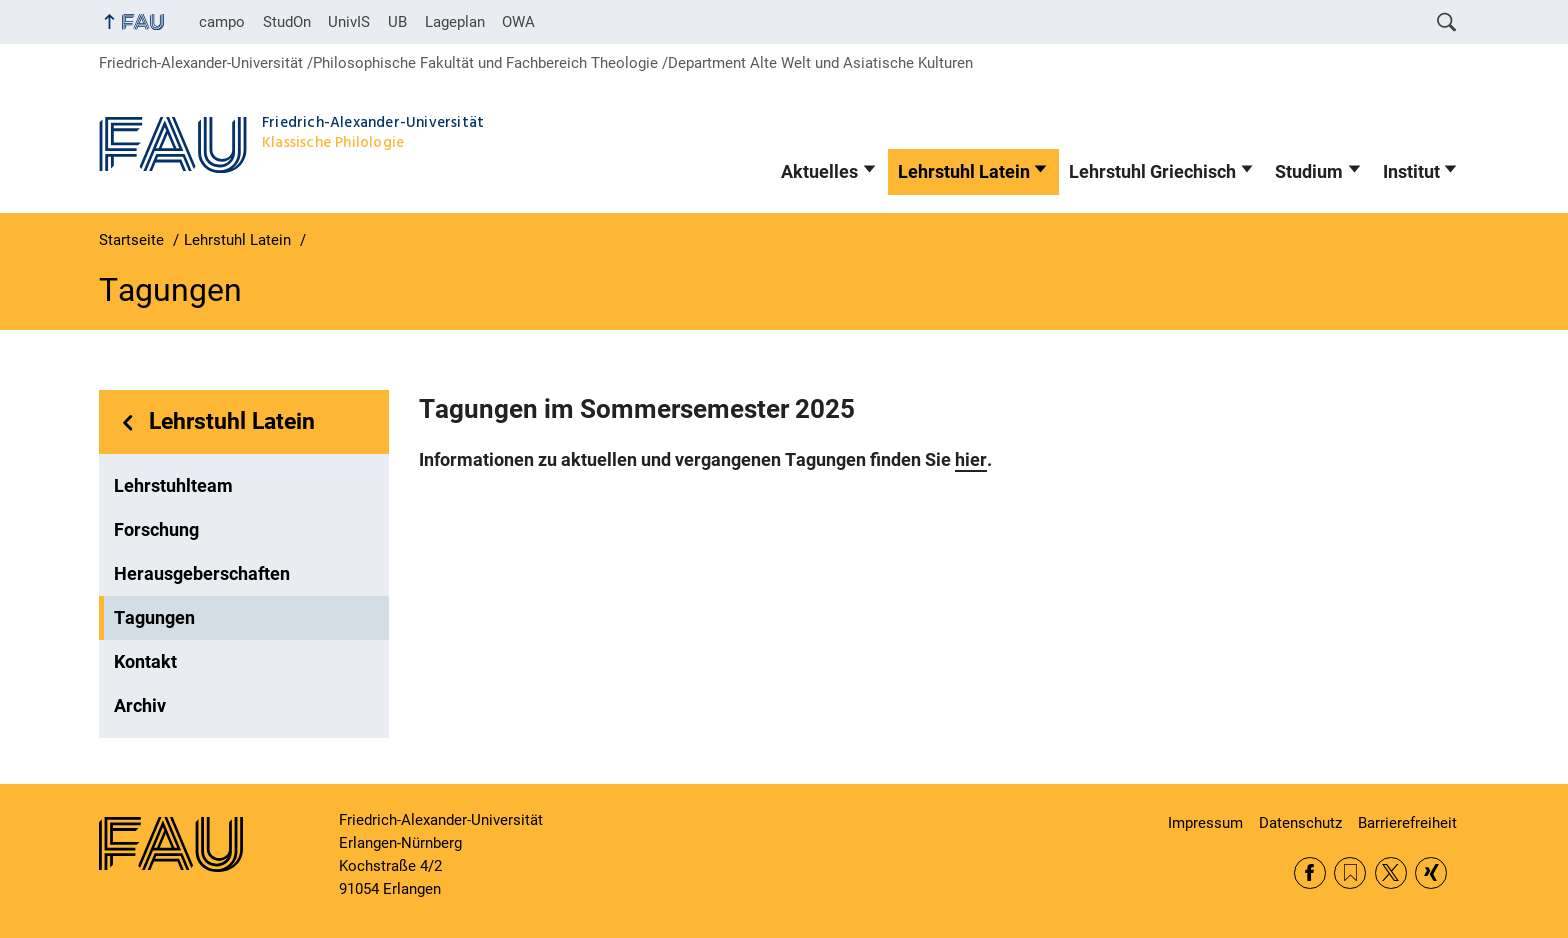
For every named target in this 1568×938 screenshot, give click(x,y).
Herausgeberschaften (202, 574)
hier (971, 460)
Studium (1309, 172)
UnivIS (349, 22)
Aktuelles (819, 172)
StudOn (287, 22)
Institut (1411, 172)
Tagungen (154, 618)
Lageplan (455, 22)
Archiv (140, 706)
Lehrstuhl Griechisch (1152, 172)
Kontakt (145, 662)
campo (222, 22)
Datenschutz (1300, 823)
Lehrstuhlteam (173, 486)
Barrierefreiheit (1407, 823)
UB (397, 22)
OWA (518, 22)
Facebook (1310, 873)
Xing (1431, 873)
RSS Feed (1350, 873)
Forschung (156, 530)
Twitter (1391, 873)
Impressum (1205, 823)
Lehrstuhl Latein (964, 172)
